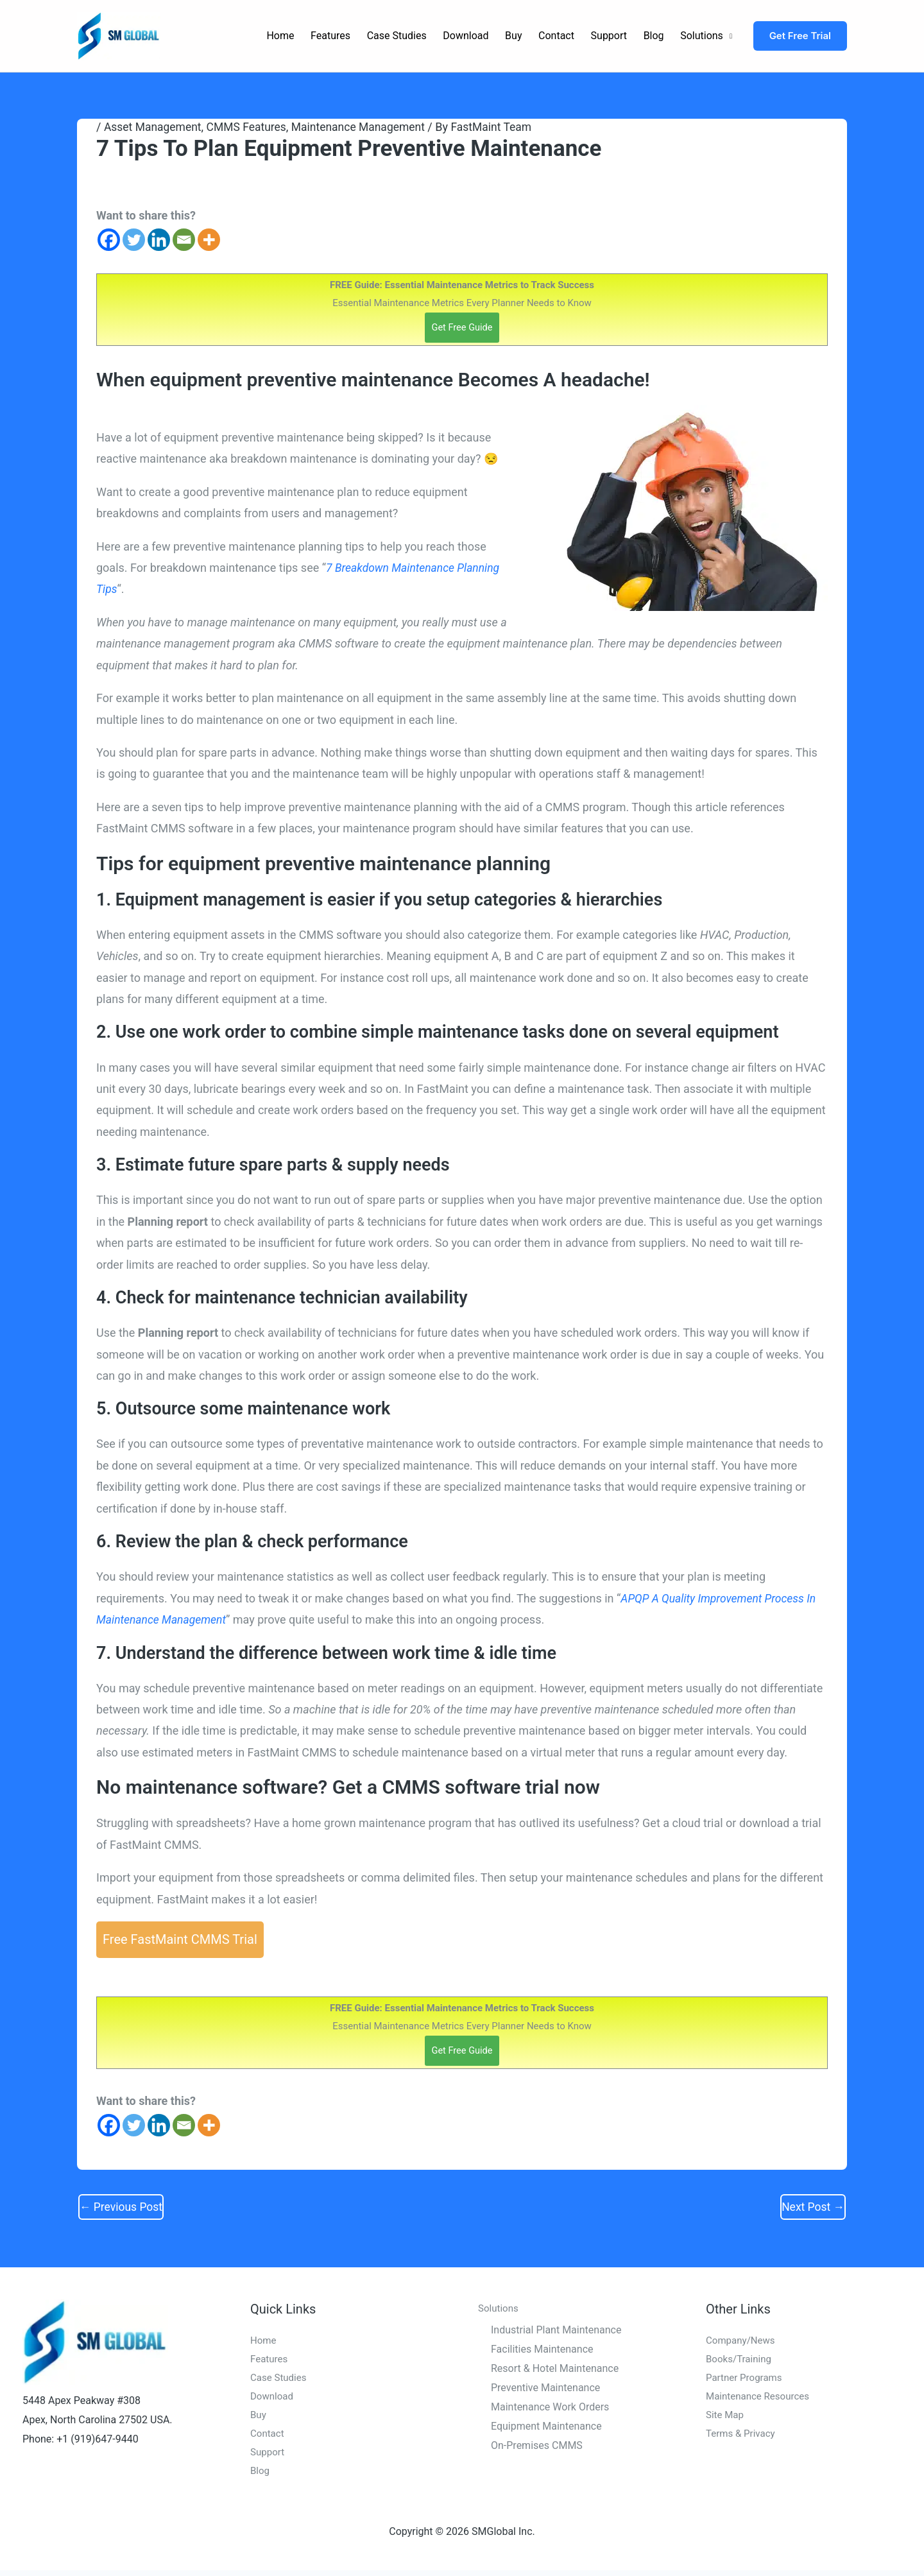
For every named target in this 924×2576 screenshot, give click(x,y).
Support (609, 36)
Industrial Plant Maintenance (556, 2332)
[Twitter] (134, 239)
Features (330, 36)
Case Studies (397, 36)
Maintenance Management (365, 126)
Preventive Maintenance (545, 2389)
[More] (209, 239)
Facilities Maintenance (542, 2351)
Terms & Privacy (743, 2438)
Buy (513, 36)
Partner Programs (746, 2380)
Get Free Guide (462, 327)
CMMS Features (250, 126)
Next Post (812, 2208)
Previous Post (122, 2208)
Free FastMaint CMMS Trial (180, 1940)
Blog (654, 36)
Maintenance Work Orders (550, 2409)
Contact (556, 36)
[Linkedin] (159, 239)
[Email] (184, 239)
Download (465, 36)
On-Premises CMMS (537, 2447)
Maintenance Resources (761, 2400)
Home (280, 36)
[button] (800, 36)
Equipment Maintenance (546, 2427)
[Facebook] (109, 239)
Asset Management (154, 126)
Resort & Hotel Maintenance (555, 2370)
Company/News (742, 2343)
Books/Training (740, 2362)
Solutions (701, 36)
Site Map (726, 2419)
